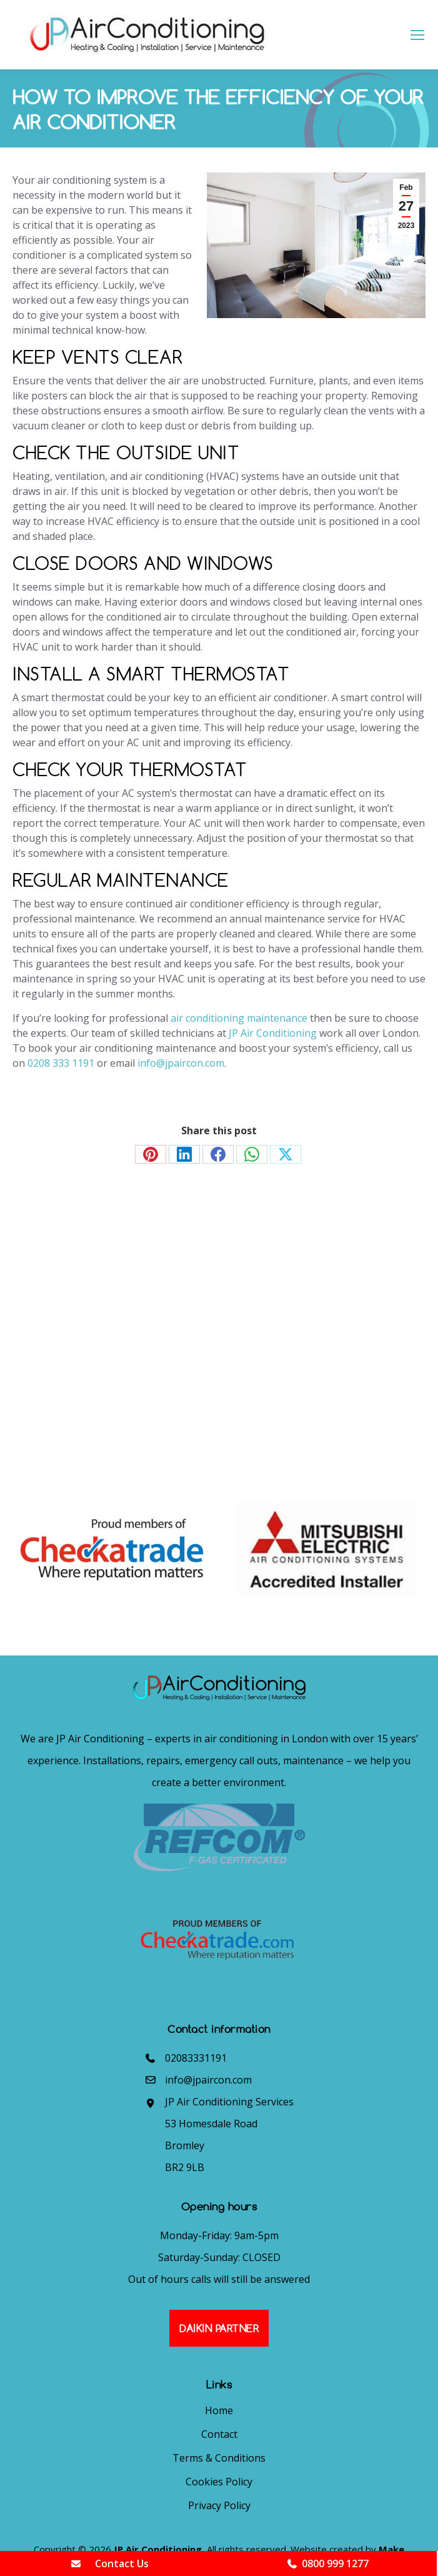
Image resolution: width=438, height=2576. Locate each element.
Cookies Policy (219, 2482)
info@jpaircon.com (180, 1063)
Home (219, 2410)
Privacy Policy (219, 2505)
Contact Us (109, 2563)
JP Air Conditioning (273, 1033)
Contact (219, 2434)
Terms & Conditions (219, 2458)
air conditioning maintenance (239, 1018)
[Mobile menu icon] (417, 35)
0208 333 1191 (60, 1063)
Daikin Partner (219, 2328)
